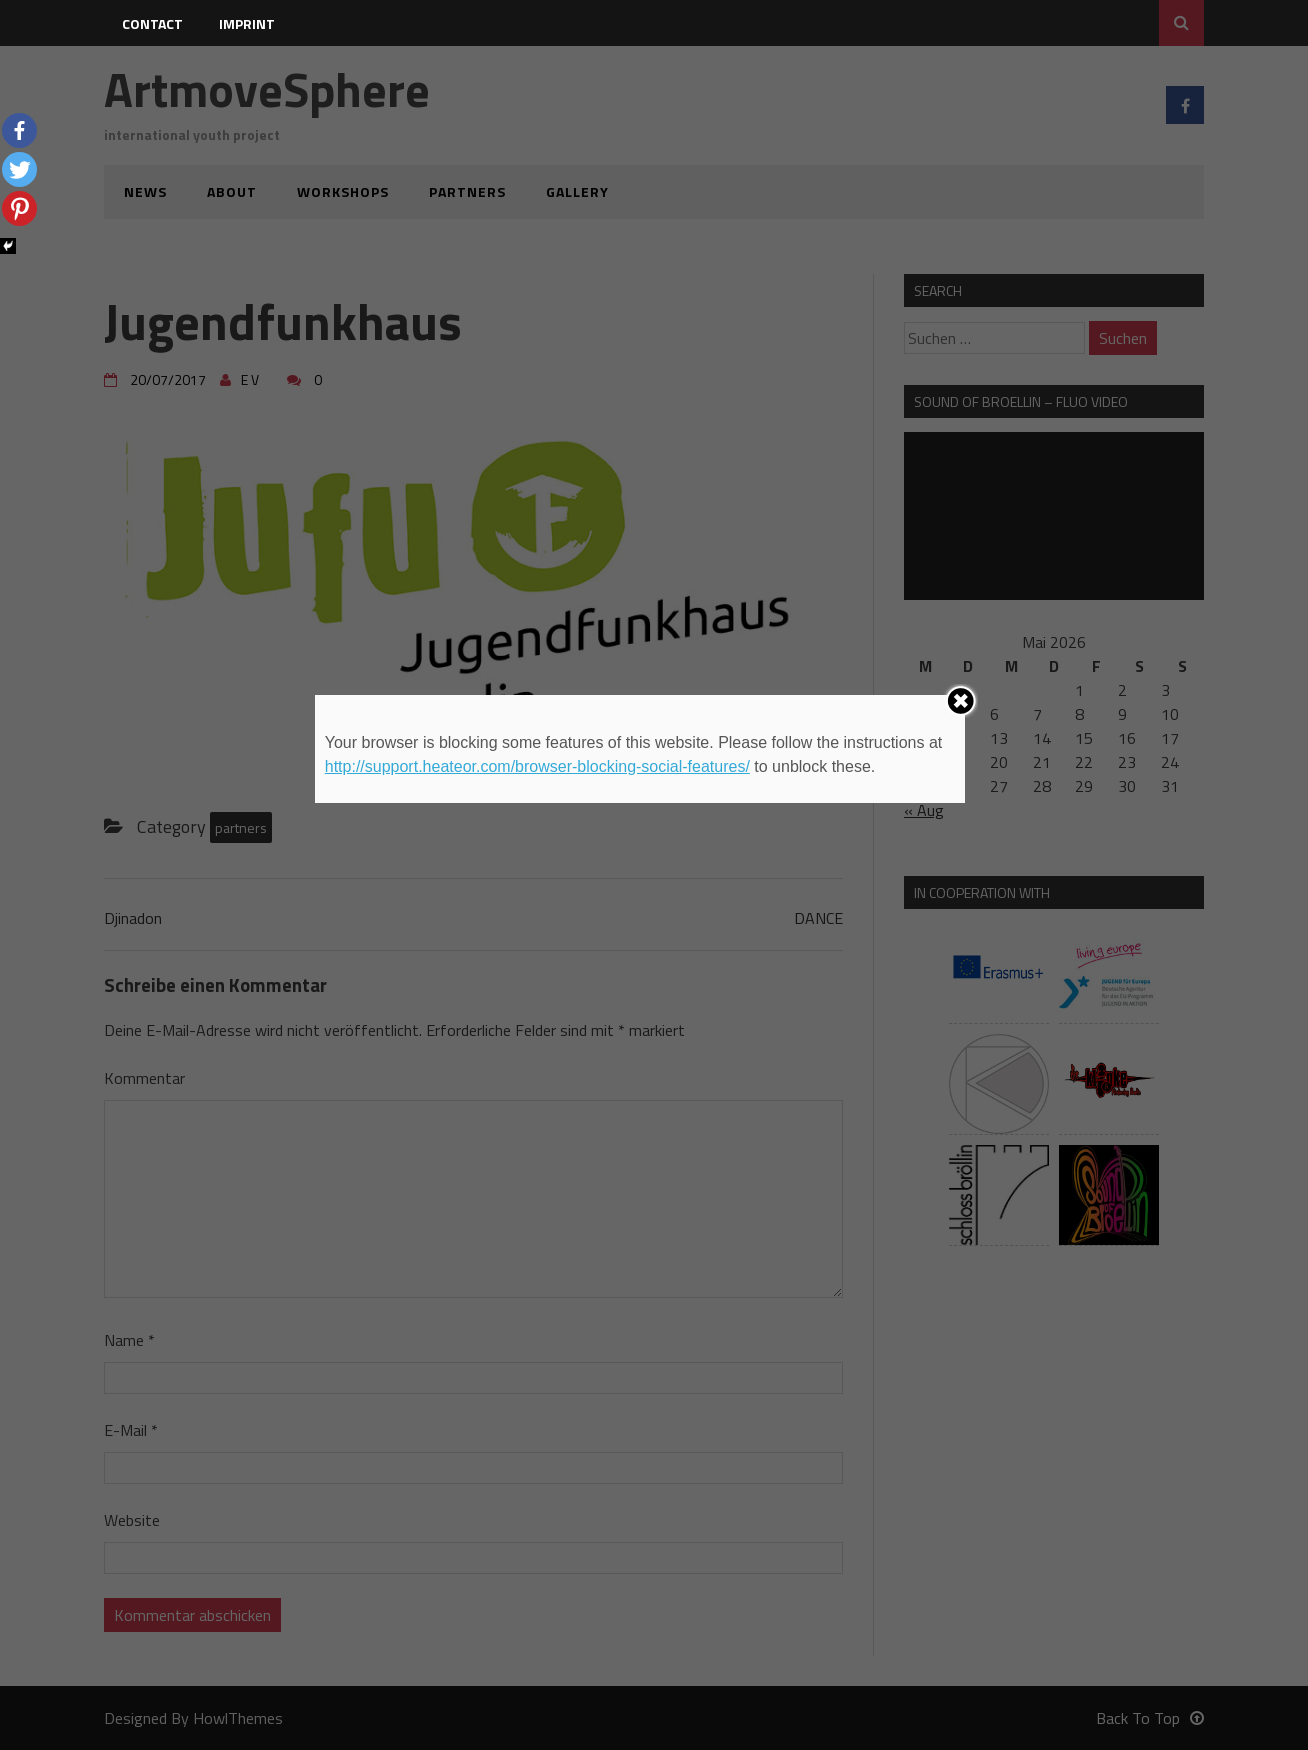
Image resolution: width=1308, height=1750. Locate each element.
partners (467, 191)
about (232, 191)
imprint (247, 23)
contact (152, 23)
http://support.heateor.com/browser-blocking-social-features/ (537, 766)
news (145, 191)
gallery (577, 191)
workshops (343, 191)
